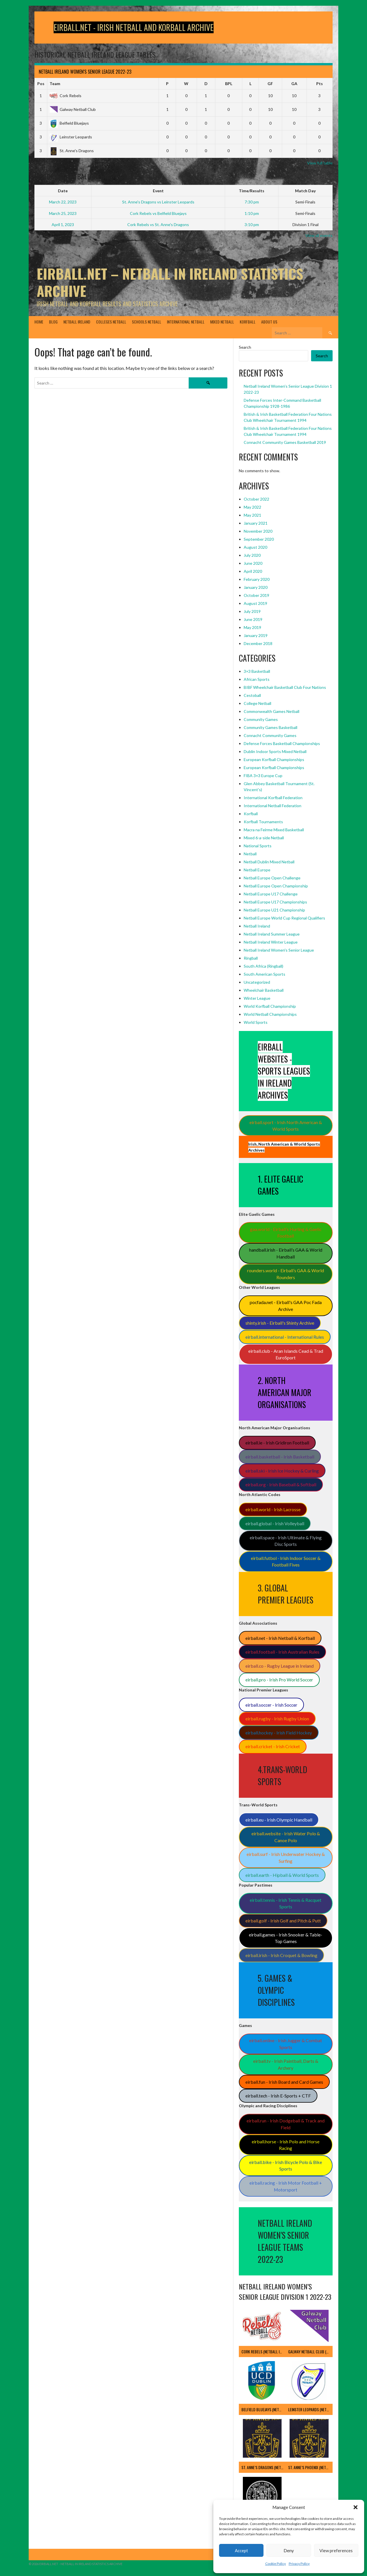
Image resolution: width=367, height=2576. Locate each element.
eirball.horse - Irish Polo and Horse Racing (285, 2145)
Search (245, 347)
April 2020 (253, 571)
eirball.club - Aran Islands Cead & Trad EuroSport (285, 1354)
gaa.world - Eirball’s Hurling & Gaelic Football (285, 1232)
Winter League (257, 998)
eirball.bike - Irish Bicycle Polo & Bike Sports (285, 2165)
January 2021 (256, 523)
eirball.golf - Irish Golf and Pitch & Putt (283, 1920)
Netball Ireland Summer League (272, 934)
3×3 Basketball (257, 671)
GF (270, 83)
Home (38, 322)
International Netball (185, 322)
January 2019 (256, 635)
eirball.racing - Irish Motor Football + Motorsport (285, 2186)
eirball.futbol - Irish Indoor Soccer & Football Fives (286, 1561)
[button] (355, 2507)
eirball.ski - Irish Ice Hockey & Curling (282, 1470)
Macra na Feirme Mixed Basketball (274, 829)
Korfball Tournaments (263, 821)
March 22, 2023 (63, 201)
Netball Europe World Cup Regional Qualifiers (284, 917)
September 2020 (259, 539)
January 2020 (256, 587)
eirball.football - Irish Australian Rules (282, 1651)
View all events (319, 235)
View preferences (336, 2550)
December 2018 (258, 643)
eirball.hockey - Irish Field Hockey (278, 1732)
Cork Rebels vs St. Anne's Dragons (158, 224)
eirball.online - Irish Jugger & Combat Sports (285, 2044)
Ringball (251, 958)
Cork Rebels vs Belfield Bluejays (158, 213)
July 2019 (252, 611)
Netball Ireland (76, 322)
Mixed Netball (222, 322)
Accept (241, 2550)
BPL (228, 83)
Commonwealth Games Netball (271, 711)
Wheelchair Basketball (264, 990)
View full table (320, 162)
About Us (269, 322)
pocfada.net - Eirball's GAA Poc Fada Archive (286, 1305)
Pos (40, 83)
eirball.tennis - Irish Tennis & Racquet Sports (285, 1903)
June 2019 (253, 619)
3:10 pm (252, 224)
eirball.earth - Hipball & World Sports (282, 1875)
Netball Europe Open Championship (276, 885)
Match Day (305, 190)
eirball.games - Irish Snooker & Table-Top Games (285, 1938)
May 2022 (252, 507)
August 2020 (255, 547)
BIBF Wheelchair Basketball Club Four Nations (285, 687)
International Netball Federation (272, 805)
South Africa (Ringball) (263, 966)
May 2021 (252, 515)
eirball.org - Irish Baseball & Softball (280, 1484)
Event (158, 190)
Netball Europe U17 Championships (275, 901)
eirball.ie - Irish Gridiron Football (277, 1442)
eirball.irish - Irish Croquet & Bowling (281, 1955)
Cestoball (252, 695)
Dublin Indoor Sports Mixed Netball (275, 751)
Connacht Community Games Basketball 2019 (285, 442)
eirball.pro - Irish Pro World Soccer (279, 1679)
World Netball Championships (270, 1014)
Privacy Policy (299, 2563)
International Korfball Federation (273, 797)
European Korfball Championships (274, 759)
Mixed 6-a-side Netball (264, 837)
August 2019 (255, 603)
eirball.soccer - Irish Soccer (271, 1704)
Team (55, 83)
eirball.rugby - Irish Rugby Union (277, 1718)
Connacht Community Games (270, 735)
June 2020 (253, 563)
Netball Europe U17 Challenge (271, 893)
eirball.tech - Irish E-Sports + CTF (278, 2095)
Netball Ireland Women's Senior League (279, 950)
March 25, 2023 (63, 213)
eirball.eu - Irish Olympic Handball (278, 1819)
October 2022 (256, 499)
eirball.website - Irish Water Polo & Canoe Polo (285, 1837)
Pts (319, 83)
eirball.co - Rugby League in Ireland (279, 1666)
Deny (289, 2550)
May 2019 (252, 627)
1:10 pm (252, 213)
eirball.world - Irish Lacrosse (272, 1509)
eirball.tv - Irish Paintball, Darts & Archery (285, 2064)
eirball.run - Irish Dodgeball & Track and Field (286, 2124)
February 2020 (257, 579)
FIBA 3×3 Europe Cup (263, 775)
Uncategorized (257, 982)
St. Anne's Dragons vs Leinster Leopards (158, 201)
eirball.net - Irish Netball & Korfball (280, 1638)
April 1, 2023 (63, 224)
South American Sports (264, 974)
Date (63, 190)
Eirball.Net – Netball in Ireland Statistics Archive (170, 282)
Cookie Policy (275, 2563)
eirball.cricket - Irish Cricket (272, 1746)
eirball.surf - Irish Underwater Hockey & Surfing (286, 1857)
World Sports (256, 1022)
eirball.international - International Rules (284, 1337)
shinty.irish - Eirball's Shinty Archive (279, 1323)
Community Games (261, 719)
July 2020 (252, 555)
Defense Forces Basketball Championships (282, 743)
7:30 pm (252, 201)
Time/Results (251, 190)
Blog (53, 322)
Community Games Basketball (270, 727)
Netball (250, 853)
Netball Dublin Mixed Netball (269, 861)
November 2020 (258, 531)
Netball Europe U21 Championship (274, 909)
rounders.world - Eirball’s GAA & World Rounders (285, 1274)
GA (294, 83)
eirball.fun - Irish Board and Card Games (284, 2082)
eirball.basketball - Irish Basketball (279, 1456)
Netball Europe (257, 869)
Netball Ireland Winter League (271, 942)
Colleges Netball (111, 322)
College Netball (257, 703)
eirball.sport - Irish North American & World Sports (285, 1126)
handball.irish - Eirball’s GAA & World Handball (285, 1253)
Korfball (247, 322)
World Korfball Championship (270, 1006)
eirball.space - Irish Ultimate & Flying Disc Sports (286, 1541)
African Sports (257, 679)
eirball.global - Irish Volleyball (274, 1523)
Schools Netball (146, 322)
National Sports (258, 845)
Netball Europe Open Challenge (272, 877)
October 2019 (256, 595)
